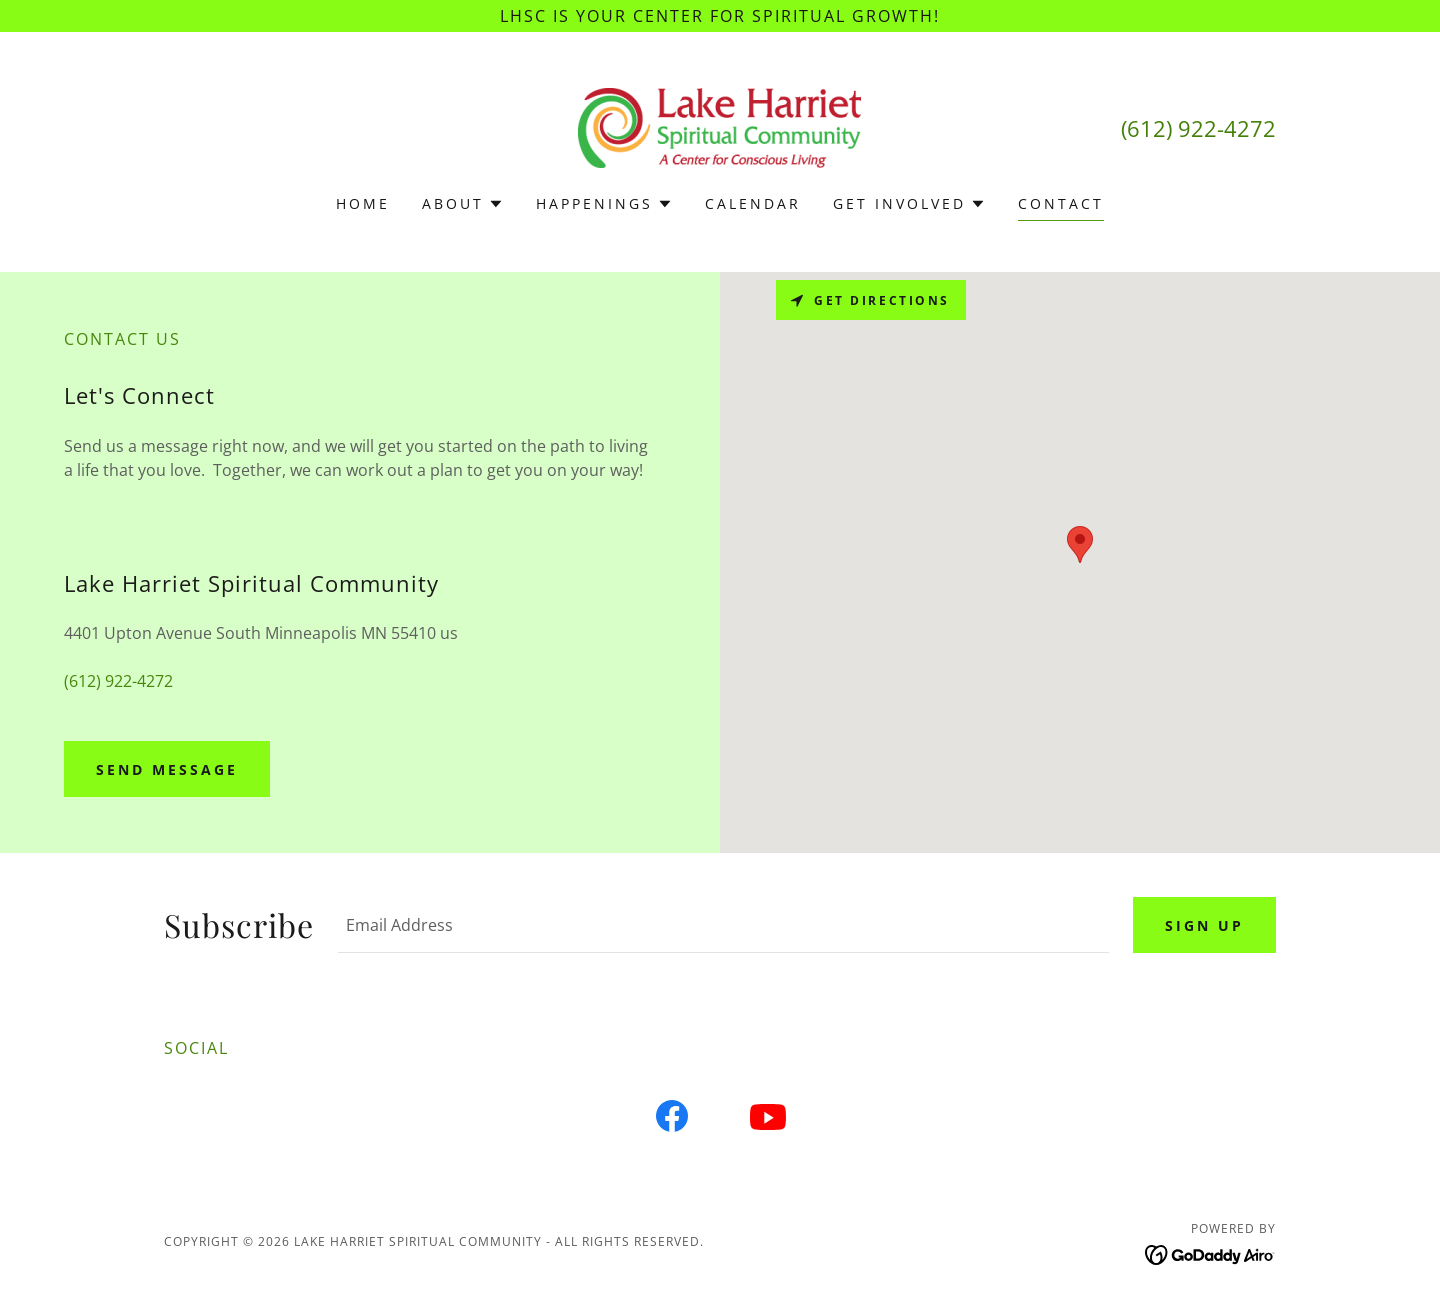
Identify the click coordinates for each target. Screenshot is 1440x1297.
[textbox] (723, 925)
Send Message (167, 769)
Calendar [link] (753, 203)
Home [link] (363, 203)
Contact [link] (1061, 203)
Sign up (1204, 925)
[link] (719, 126)
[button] (463, 204)
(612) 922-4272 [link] (1198, 128)
